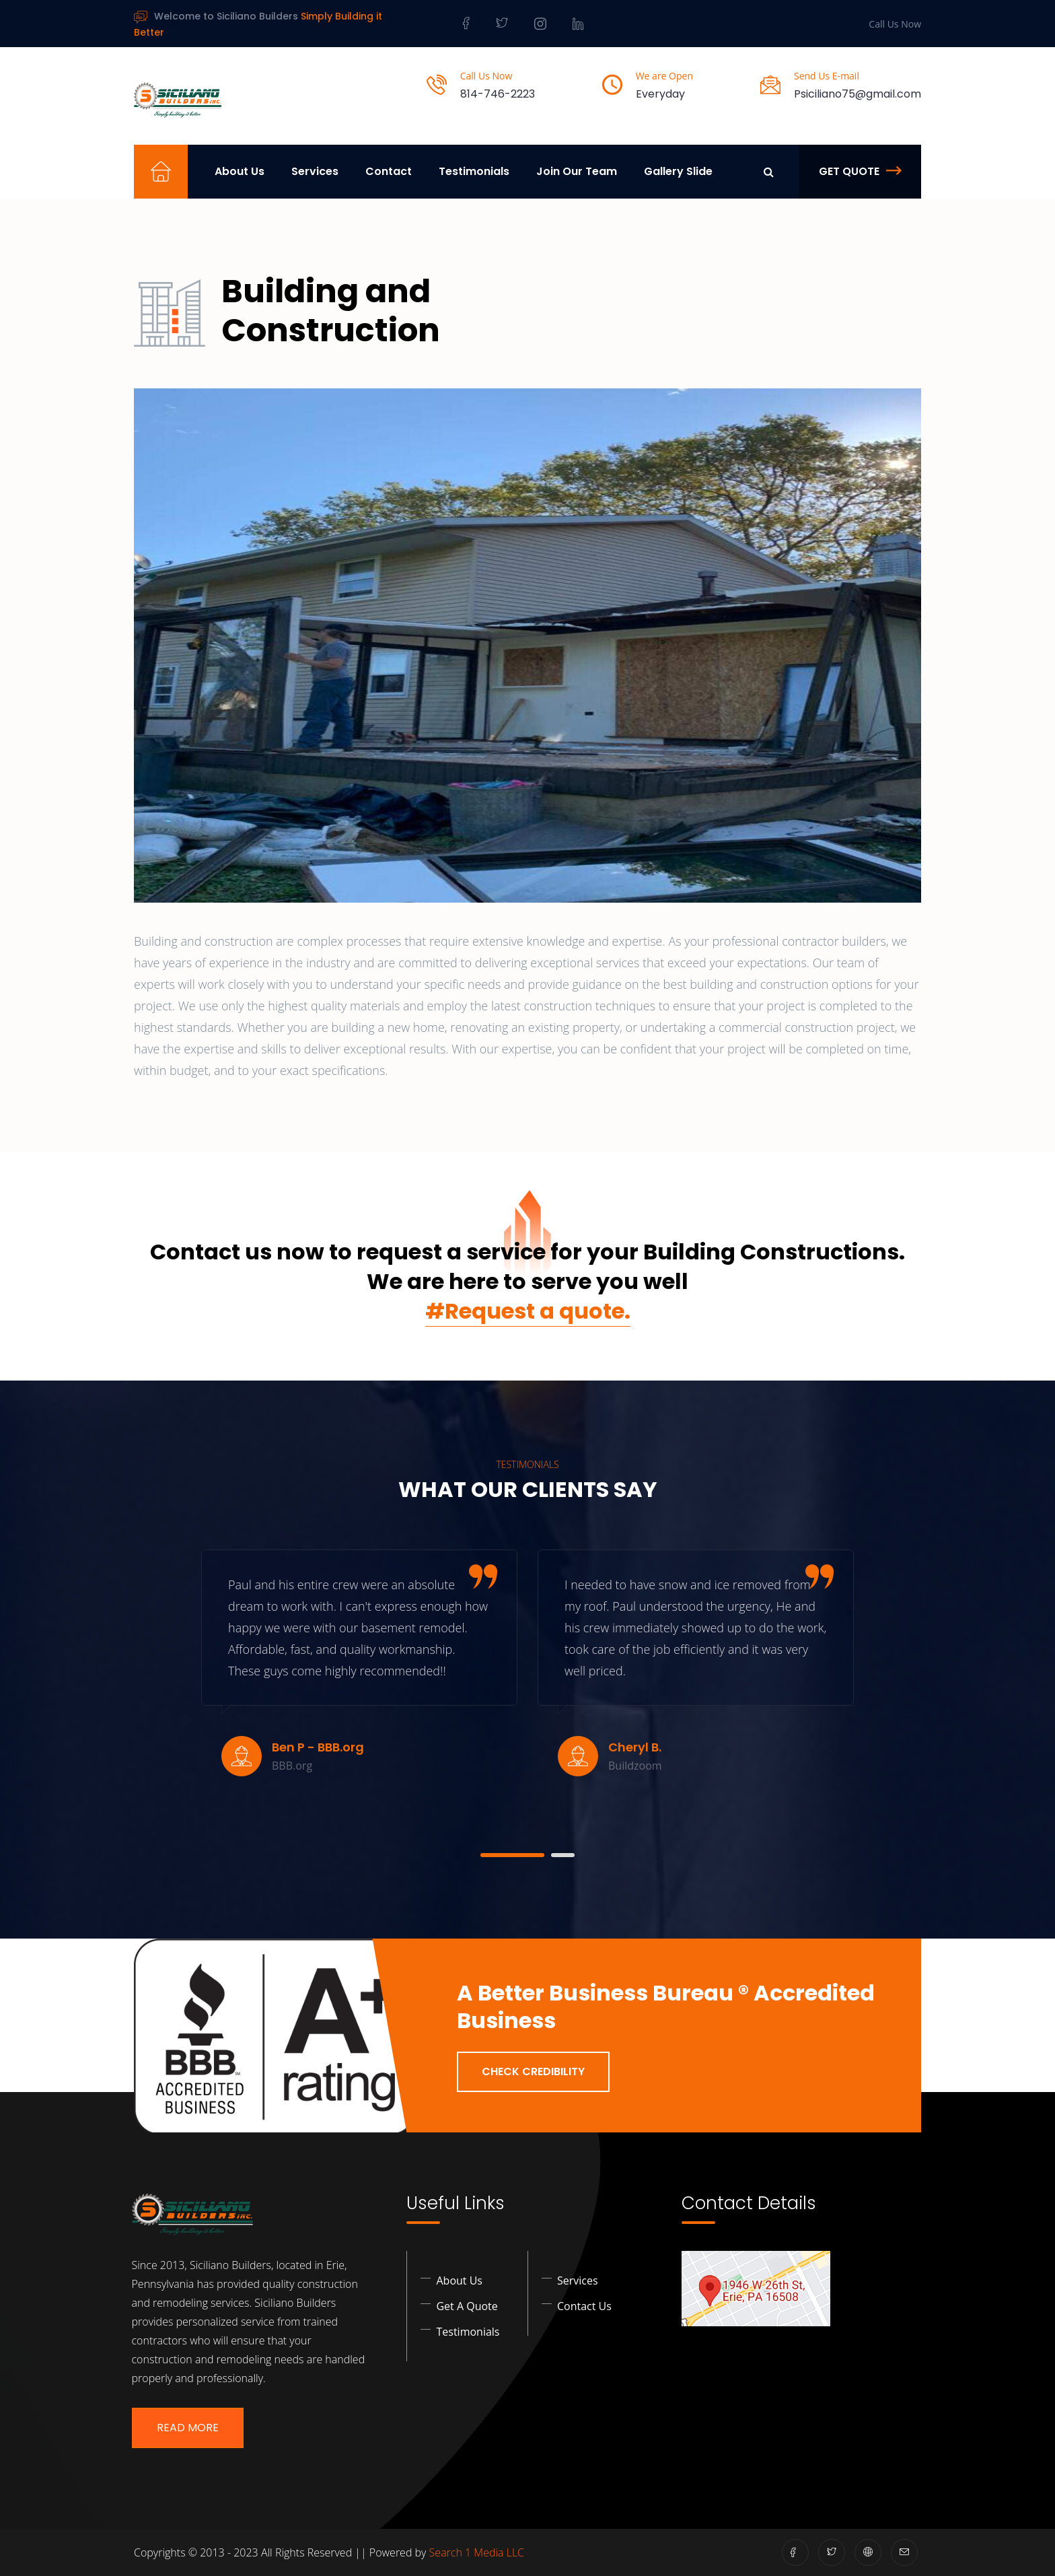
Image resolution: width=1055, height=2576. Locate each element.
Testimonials (474, 171)
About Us (239, 171)
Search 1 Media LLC (476, 2552)
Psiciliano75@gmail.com (857, 94)
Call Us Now (895, 24)
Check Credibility (533, 2071)
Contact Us (584, 2305)
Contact (388, 171)
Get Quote (860, 171)
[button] (512, 1855)
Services (314, 171)
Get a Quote (466, 2305)
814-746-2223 (497, 94)
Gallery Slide (678, 171)
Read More (188, 2427)
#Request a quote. (527, 1311)
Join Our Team (576, 171)
